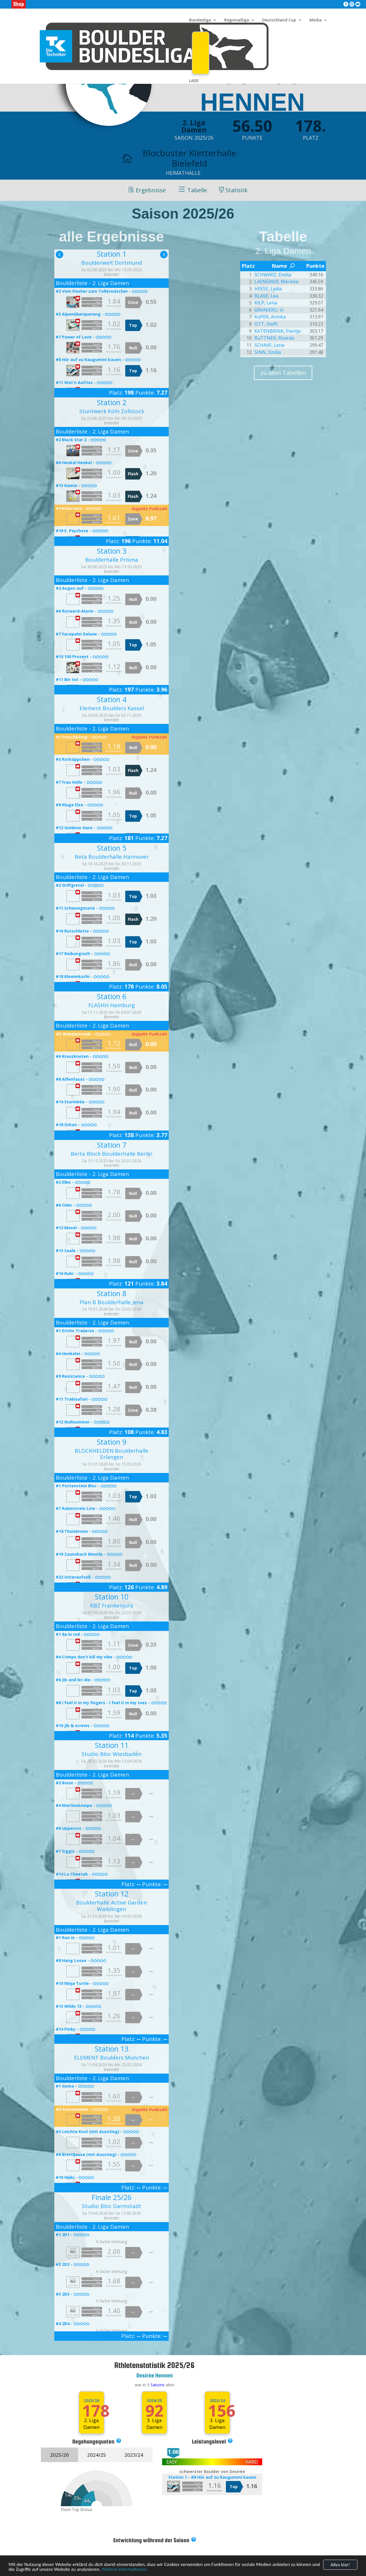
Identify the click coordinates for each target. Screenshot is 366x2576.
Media (315, 20)
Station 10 (111, 1596)
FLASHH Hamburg (111, 1005)
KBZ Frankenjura (111, 1605)
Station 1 (111, 254)
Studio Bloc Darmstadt (111, 2206)
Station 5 (111, 848)
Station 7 (111, 1145)
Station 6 (111, 996)
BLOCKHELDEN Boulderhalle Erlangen (111, 1454)
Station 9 (111, 1442)
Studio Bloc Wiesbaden (111, 1754)
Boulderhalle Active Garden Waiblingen (111, 1906)
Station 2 (111, 402)
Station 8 (111, 1293)
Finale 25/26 (112, 2197)
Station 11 (111, 1745)
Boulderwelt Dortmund (111, 262)
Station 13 (111, 2049)
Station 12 (111, 1893)
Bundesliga (200, 20)
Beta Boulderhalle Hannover (112, 856)
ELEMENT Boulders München (111, 2057)
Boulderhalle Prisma (111, 559)
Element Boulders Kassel (111, 708)
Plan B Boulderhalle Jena (111, 1302)
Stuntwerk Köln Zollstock (111, 411)
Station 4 (111, 699)
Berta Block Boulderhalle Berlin (111, 1153)
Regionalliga (236, 20)
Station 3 (111, 551)
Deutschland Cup (279, 20)
